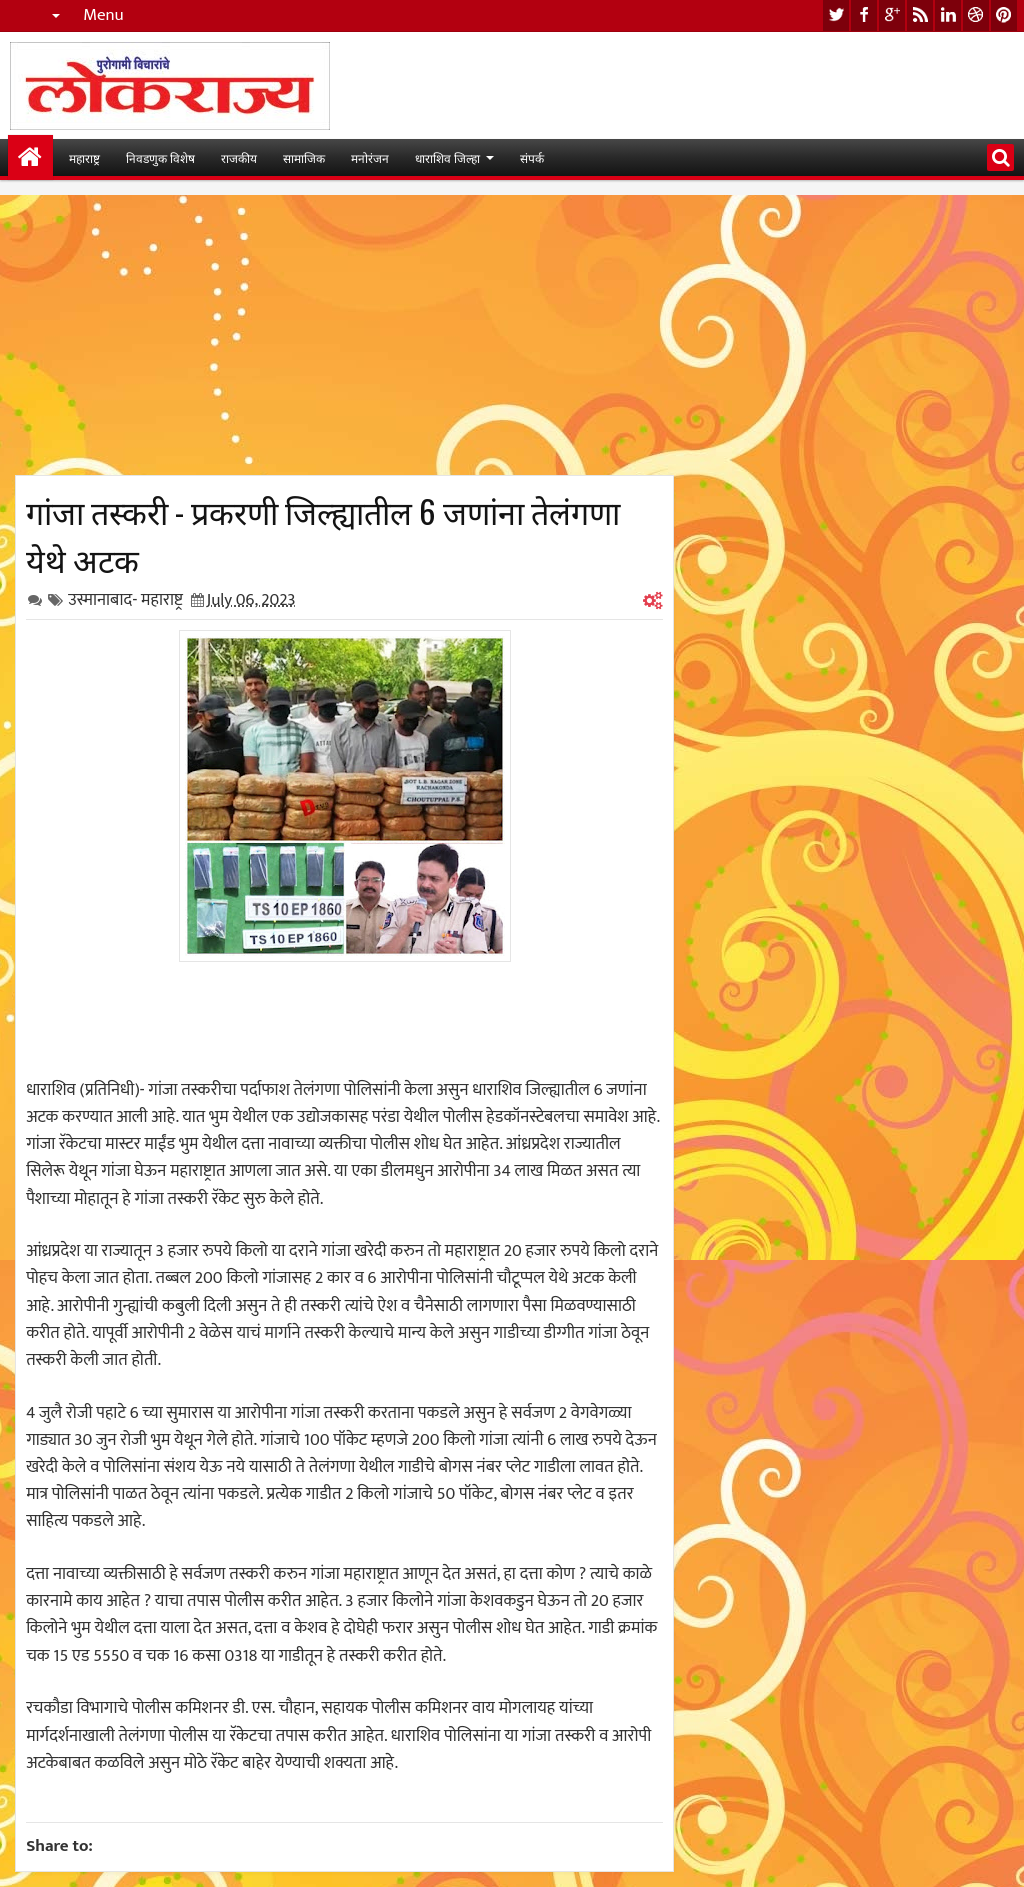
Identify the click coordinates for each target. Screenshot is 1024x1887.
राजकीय (239, 157)
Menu (103, 15)
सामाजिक (304, 157)
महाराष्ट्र (84, 157)
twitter (836, 15)
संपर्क (532, 157)
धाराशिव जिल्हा (447, 157)
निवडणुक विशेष (160, 157)
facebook (864, 15)
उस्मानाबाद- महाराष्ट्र (125, 600)
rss (920, 15)
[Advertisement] (344, 335)
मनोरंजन (370, 157)
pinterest (1004, 15)
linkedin (948, 15)
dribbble (976, 15)
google (892, 15)
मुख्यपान (30, 157)
